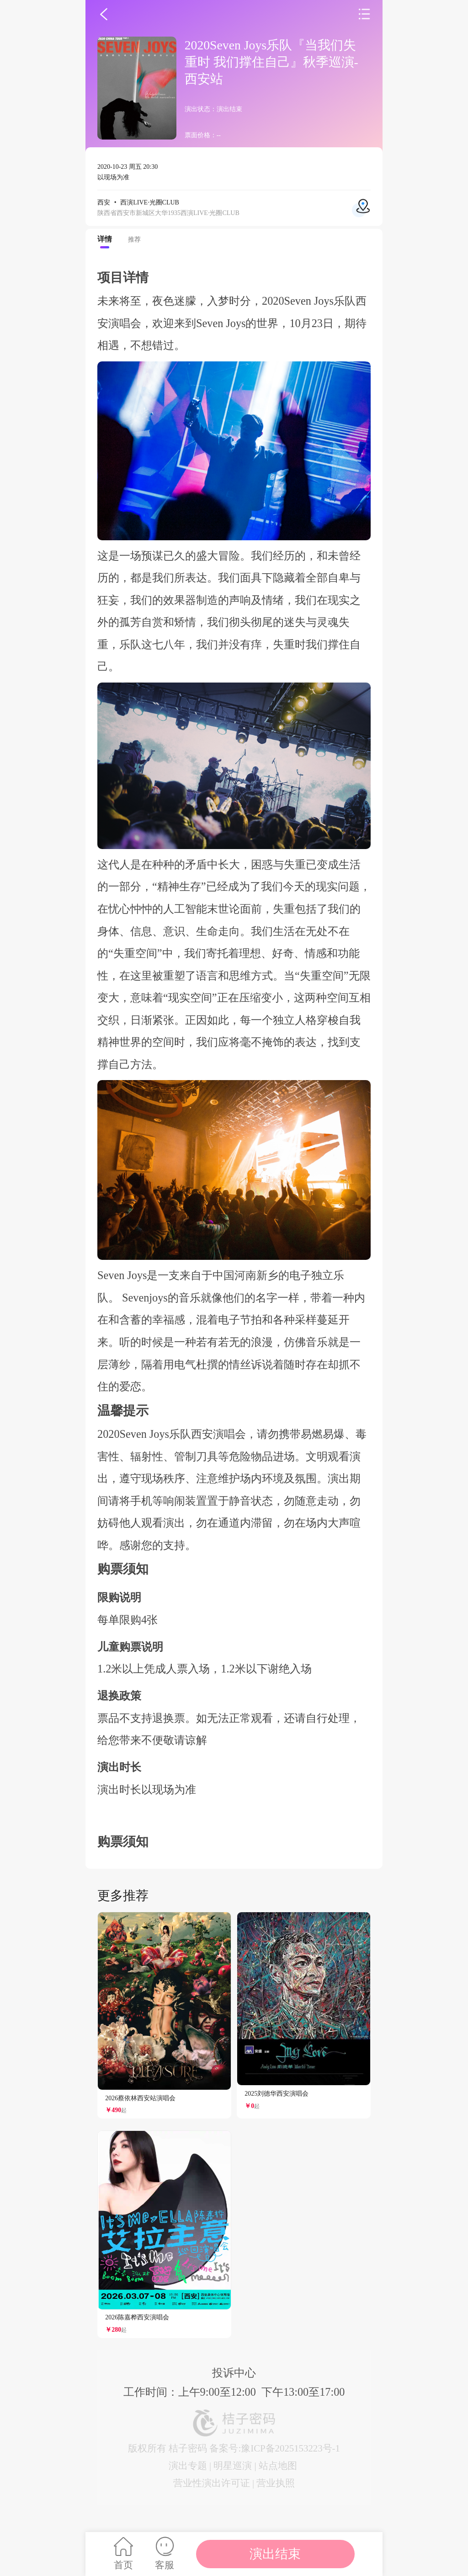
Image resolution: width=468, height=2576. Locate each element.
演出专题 (188, 2465)
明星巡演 (232, 2465)
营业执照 (275, 2483)
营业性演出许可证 (211, 2483)
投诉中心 (234, 2372)
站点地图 (278, 2465)
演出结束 (275, 2554)
